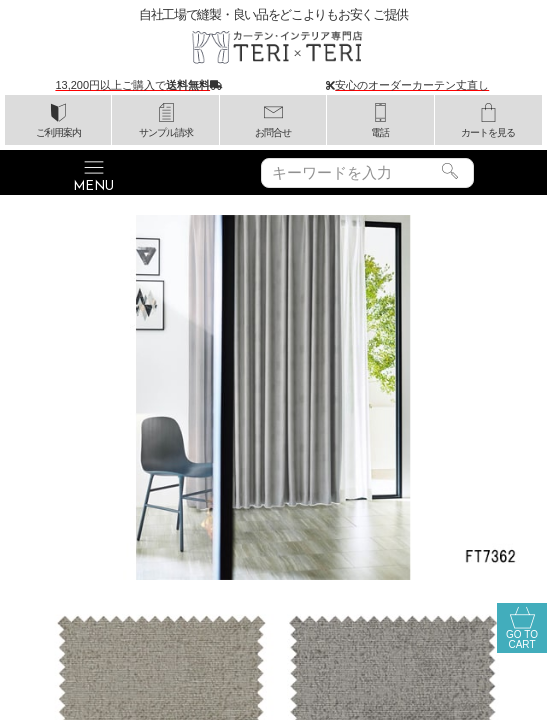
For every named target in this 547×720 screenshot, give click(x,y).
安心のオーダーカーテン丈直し (412, 85)
